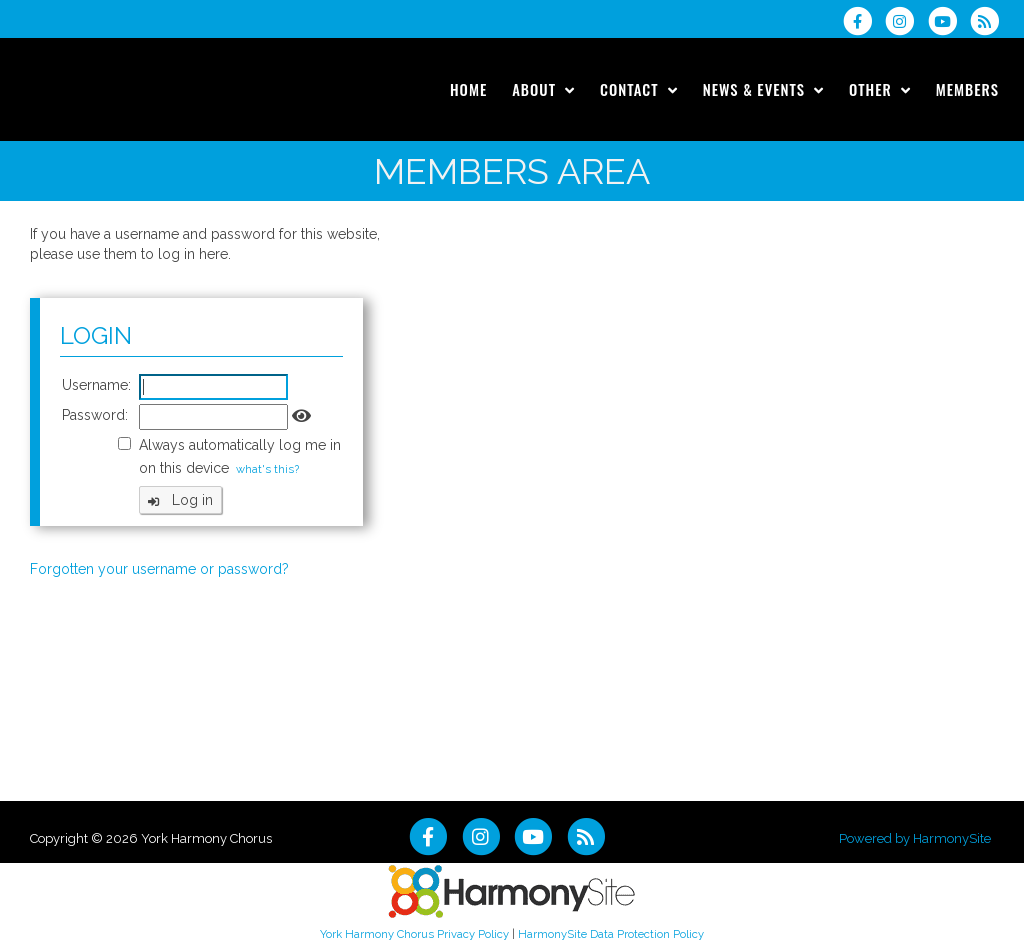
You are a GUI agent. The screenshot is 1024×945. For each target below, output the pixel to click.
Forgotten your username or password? (159, 569)
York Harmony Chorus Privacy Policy (414, 934)
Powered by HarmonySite (915, 838)
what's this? (267, 469)
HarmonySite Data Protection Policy (611, 934)
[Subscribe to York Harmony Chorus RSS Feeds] (989, 21)
